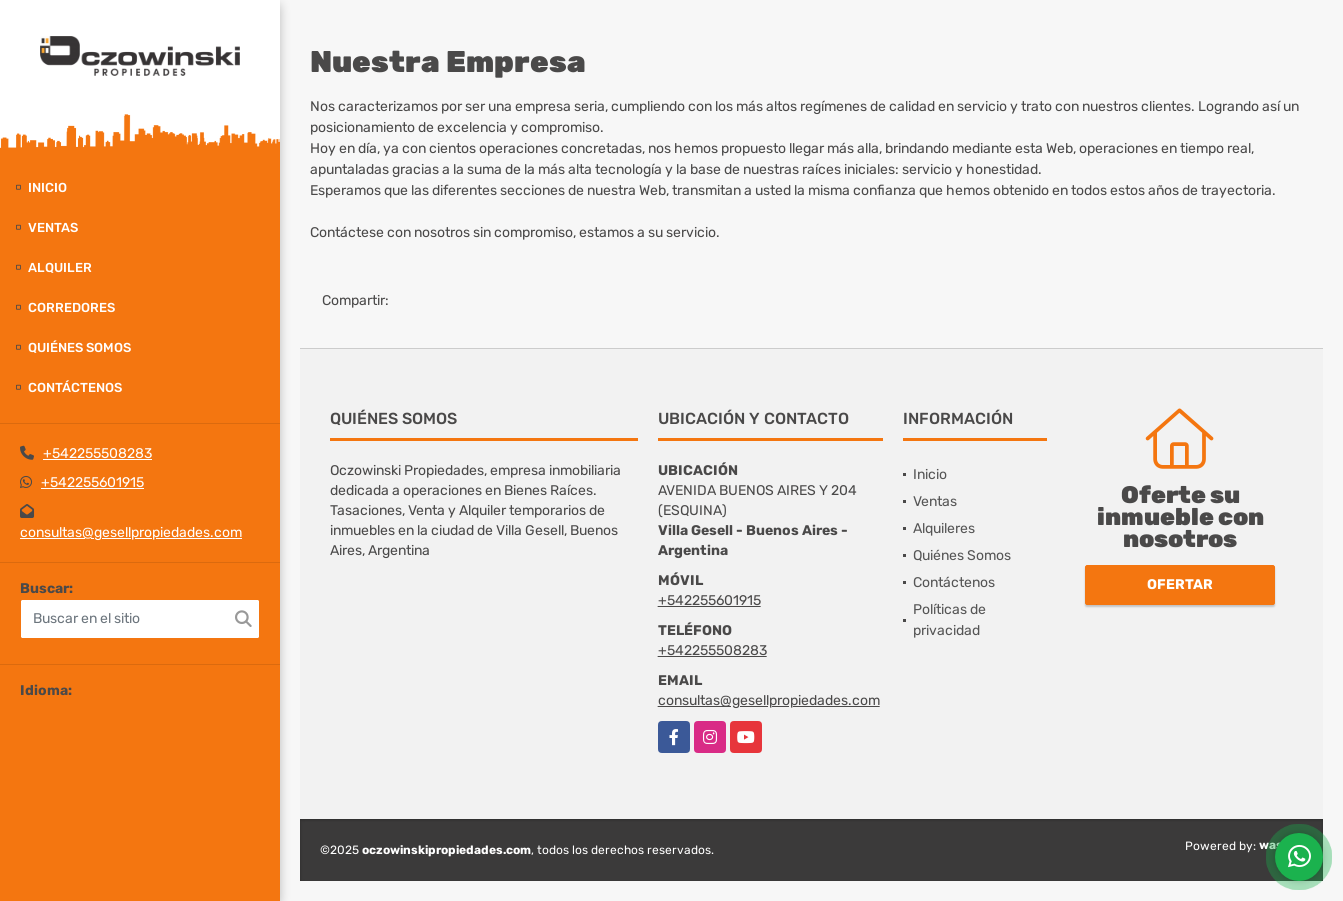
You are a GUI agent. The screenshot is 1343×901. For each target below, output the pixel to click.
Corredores (71, 307)
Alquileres (944, 528)
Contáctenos (75, 387)
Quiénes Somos (79, 347)
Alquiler (60, 267)
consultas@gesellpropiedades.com (131, 532)
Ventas (53, 227)
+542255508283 (97, 453)
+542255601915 (92, 482)
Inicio (47, 187)
